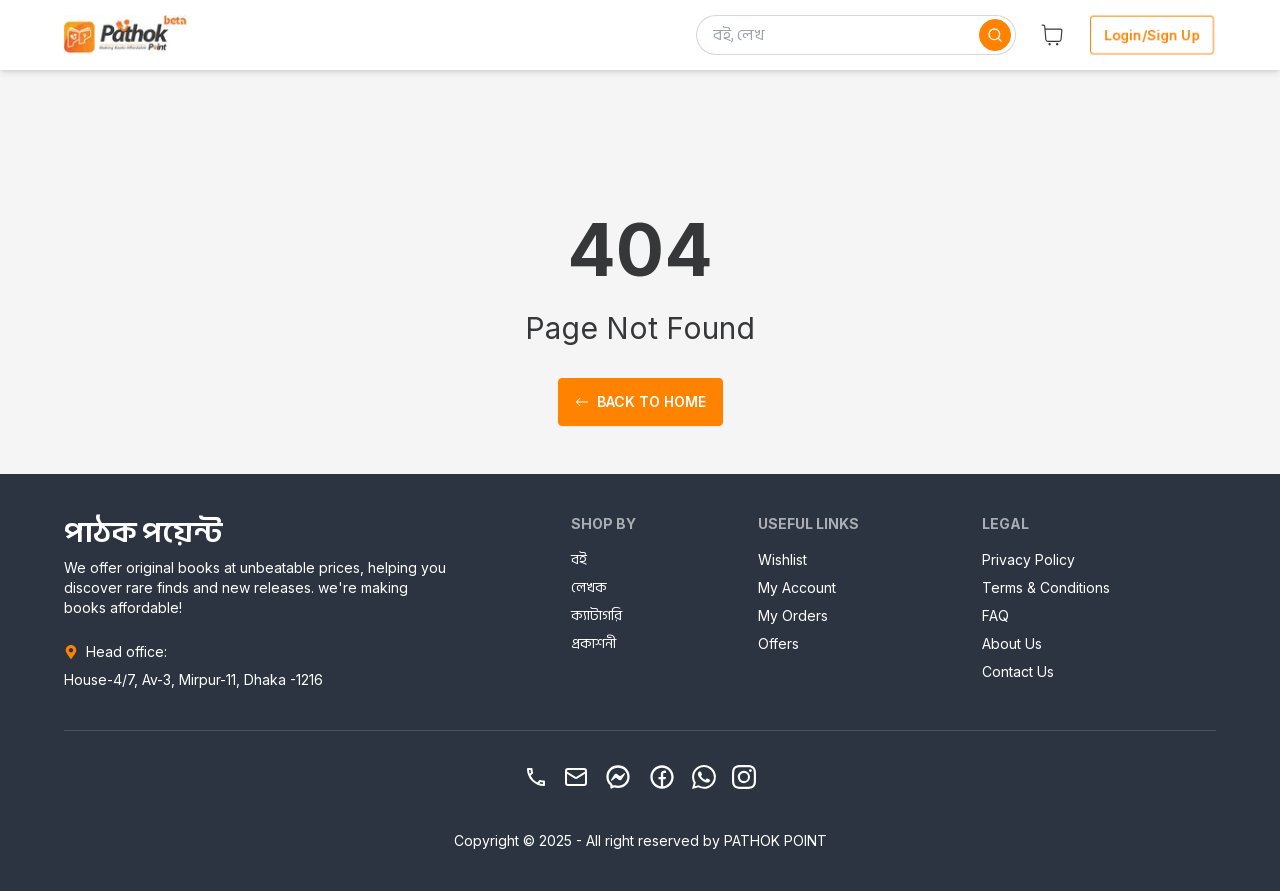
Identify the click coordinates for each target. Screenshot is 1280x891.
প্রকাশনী (593, 644)
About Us (1012, 643)
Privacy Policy (1028, 559)
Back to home (640, 401)
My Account (797, 587)
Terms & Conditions (1046, 587)
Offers (778, 643)
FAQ (995, 615)
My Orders (793, 615)
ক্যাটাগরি (596, 616)
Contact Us (1018, 671)
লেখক (589, 588)
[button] (1052, 35)
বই (579, 560)
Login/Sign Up (1152, 34)
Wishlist (782, 559)
